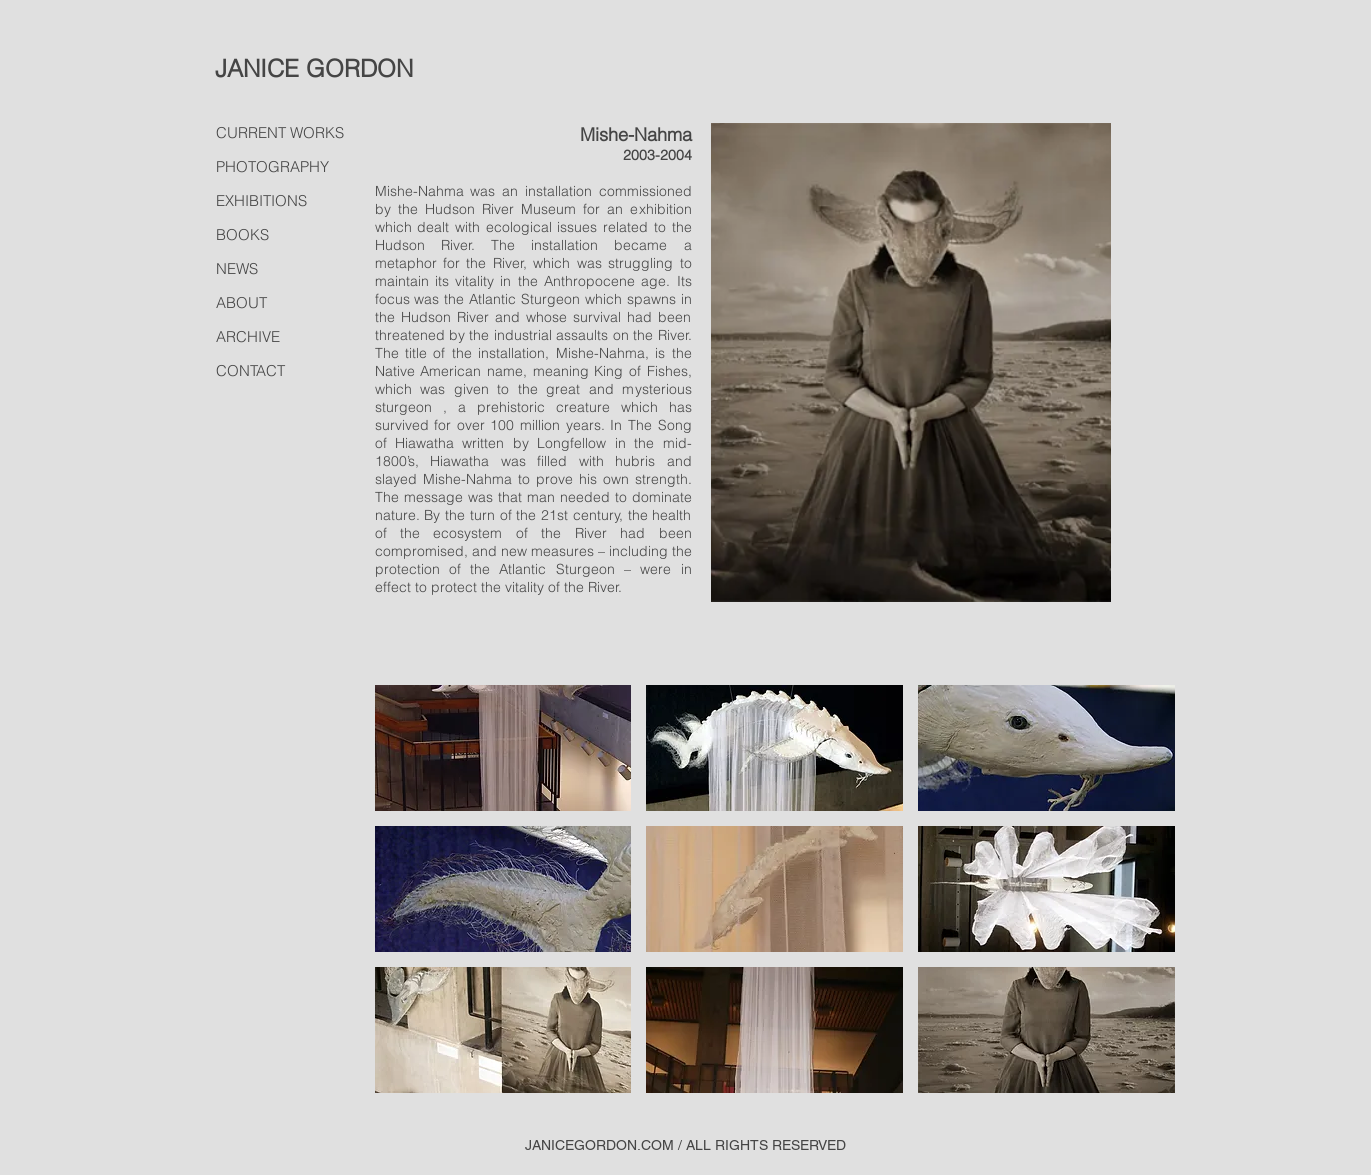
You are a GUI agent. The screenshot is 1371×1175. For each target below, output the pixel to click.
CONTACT (250, 370)
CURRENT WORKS (280, 132)
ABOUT (241, 302)
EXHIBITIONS (261, 200)
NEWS (237, 268)
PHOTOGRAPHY (272, 166)
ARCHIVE (248, 336)
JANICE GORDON (314, 68)
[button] (503, 748)
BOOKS (242, 234)
